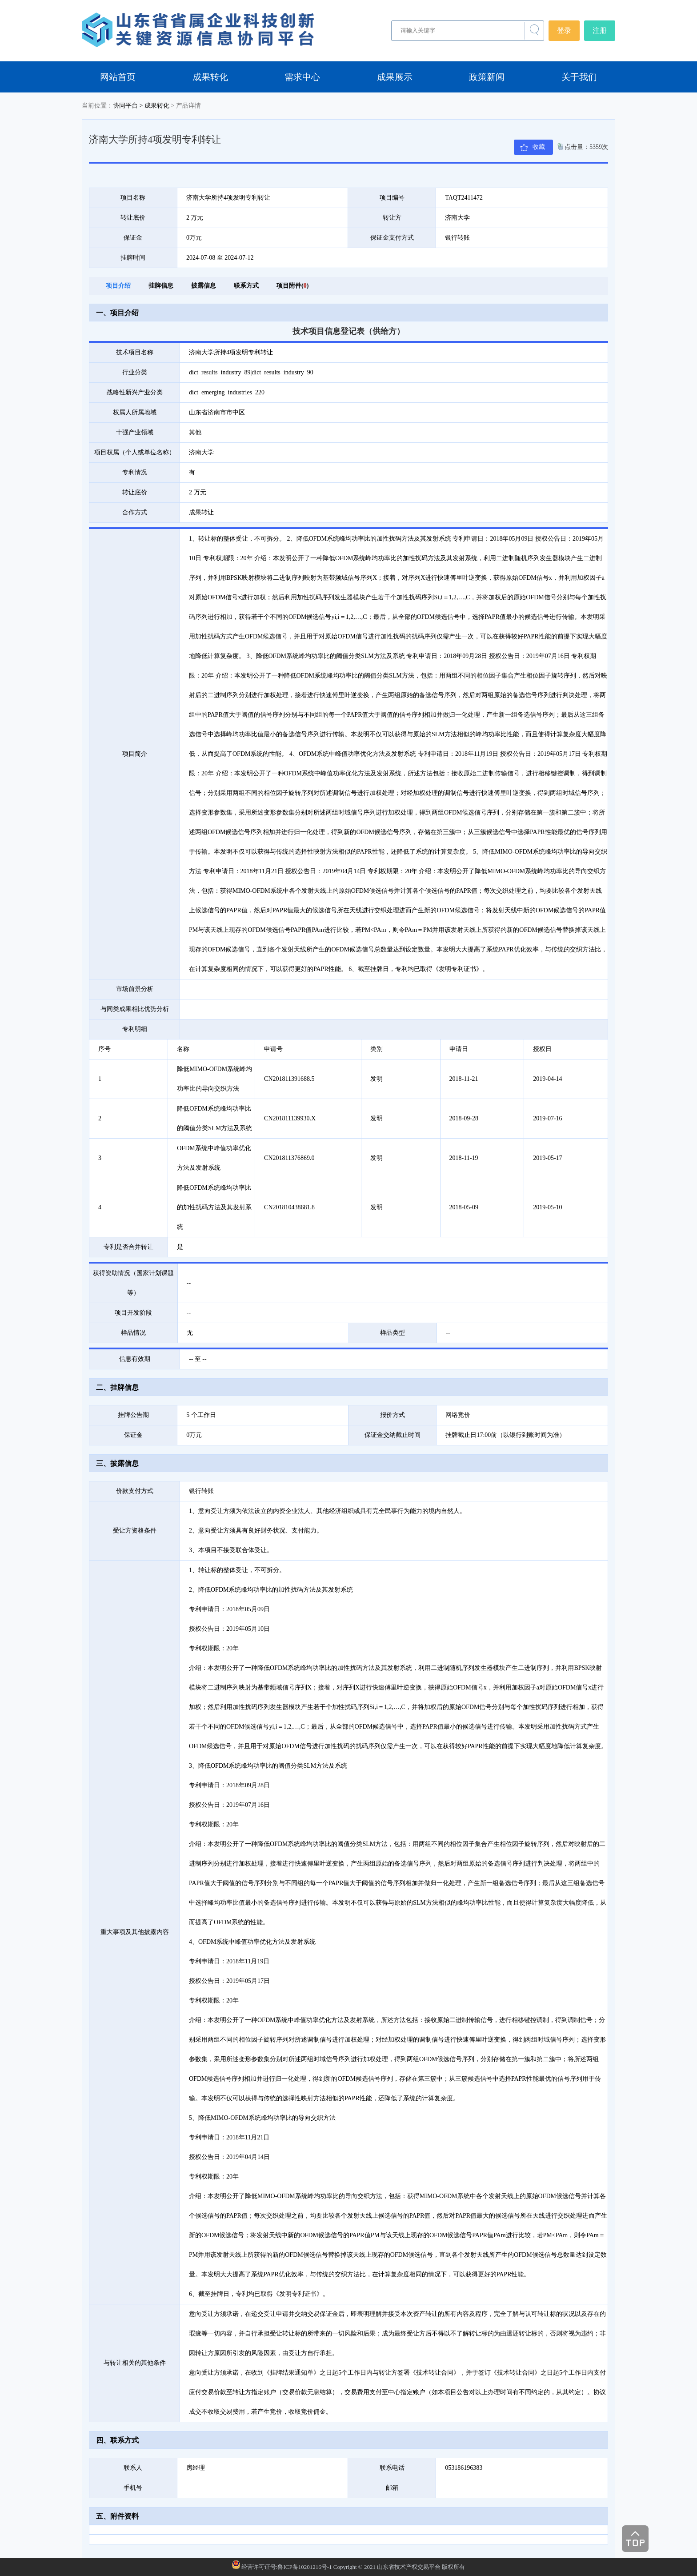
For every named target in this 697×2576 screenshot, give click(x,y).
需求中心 (302, 77)
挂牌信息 (160, 285)
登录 (564, 30)
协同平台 (125, 105)
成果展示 (395, 77)
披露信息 (203, 285)
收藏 (539, 147)
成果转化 (210, 77)
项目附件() (292, 285)
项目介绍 (118, 285)
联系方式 (246, 285)
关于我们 (579, 77)
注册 (600, 30)
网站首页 (118, 77)
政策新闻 (487, 77)
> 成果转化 (153, 105)
